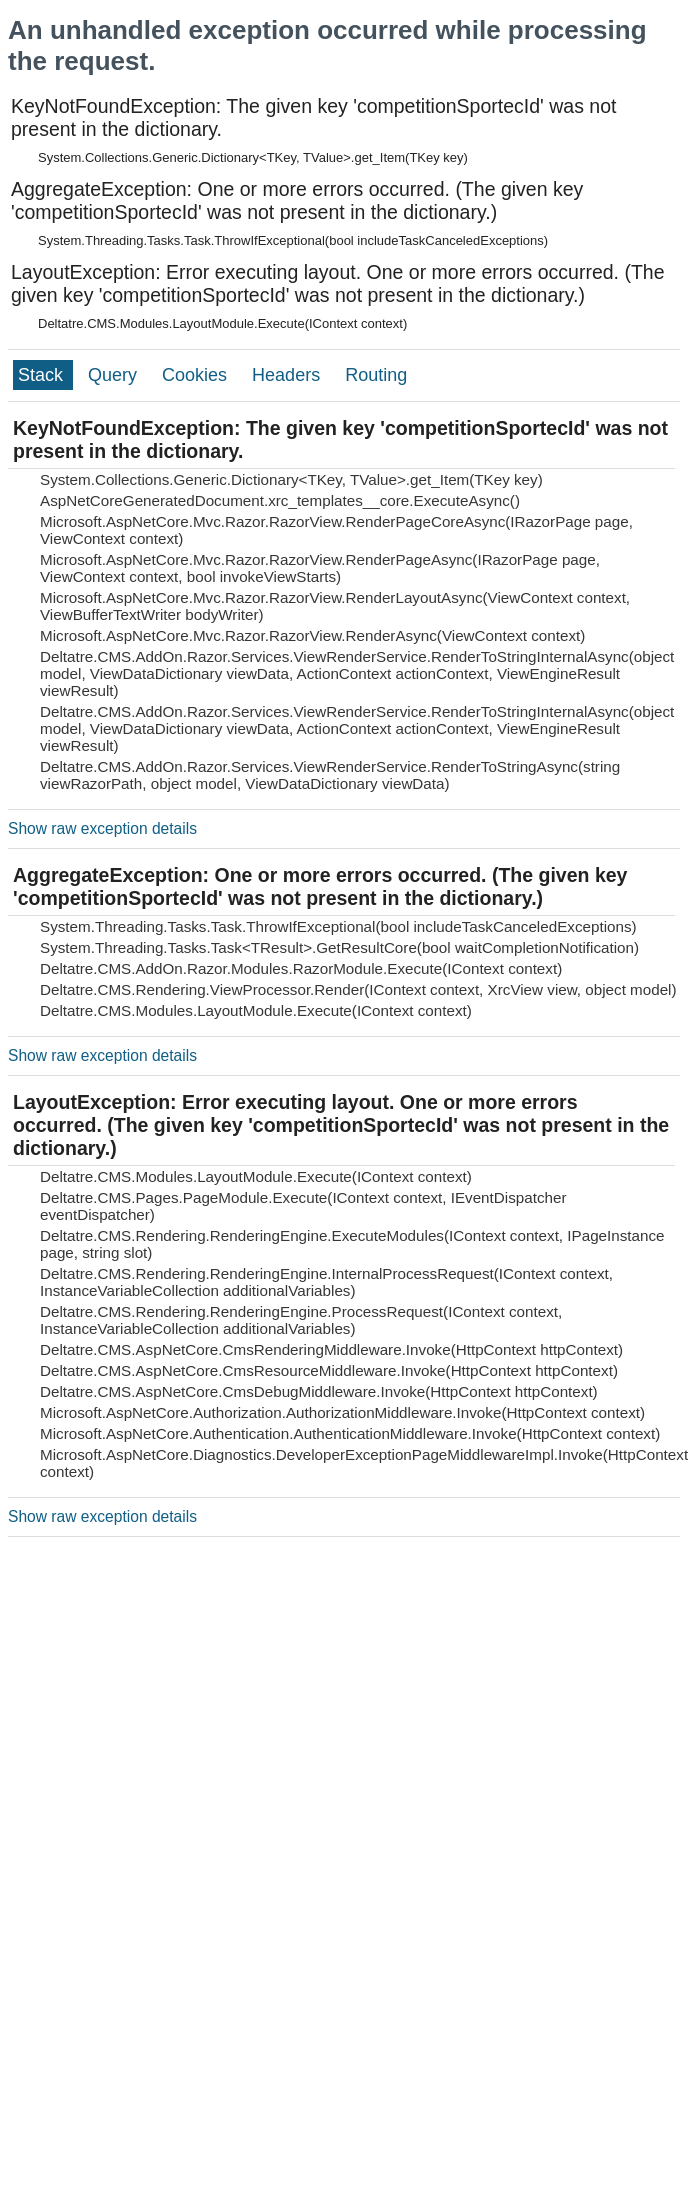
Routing (376, 375)
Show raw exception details (102, 828)
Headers (288, 375)
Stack (43, 375)
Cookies (197, 375)
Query (115, 375)
